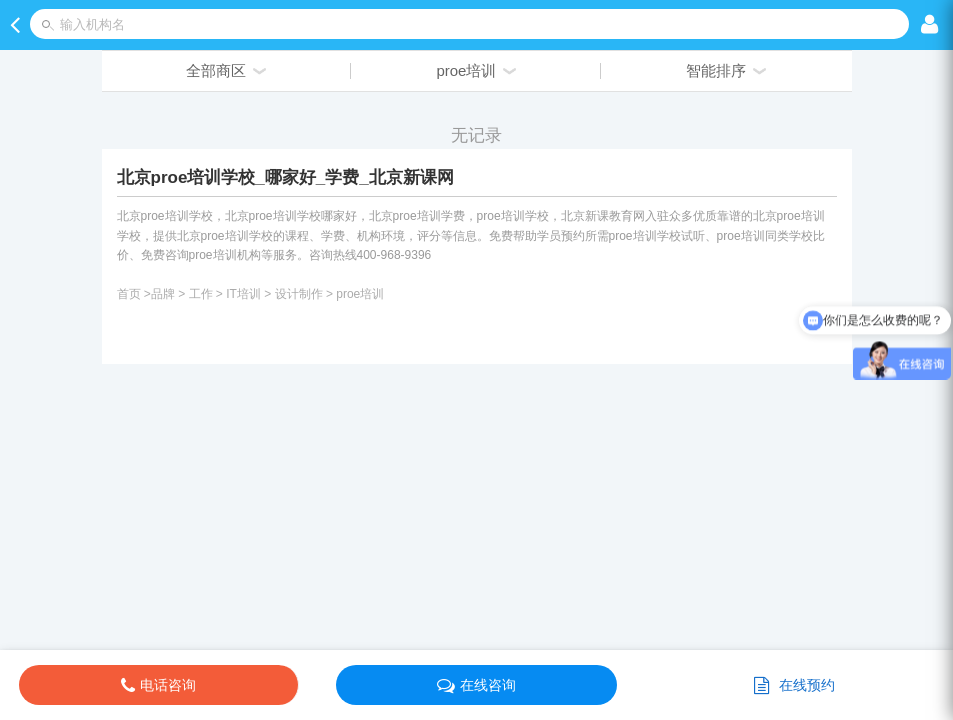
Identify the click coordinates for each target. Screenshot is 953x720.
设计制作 (299, 294)
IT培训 (243, 294)
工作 (201, 294)
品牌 (163, 294)
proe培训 (360, 294)
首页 (129, 294)
